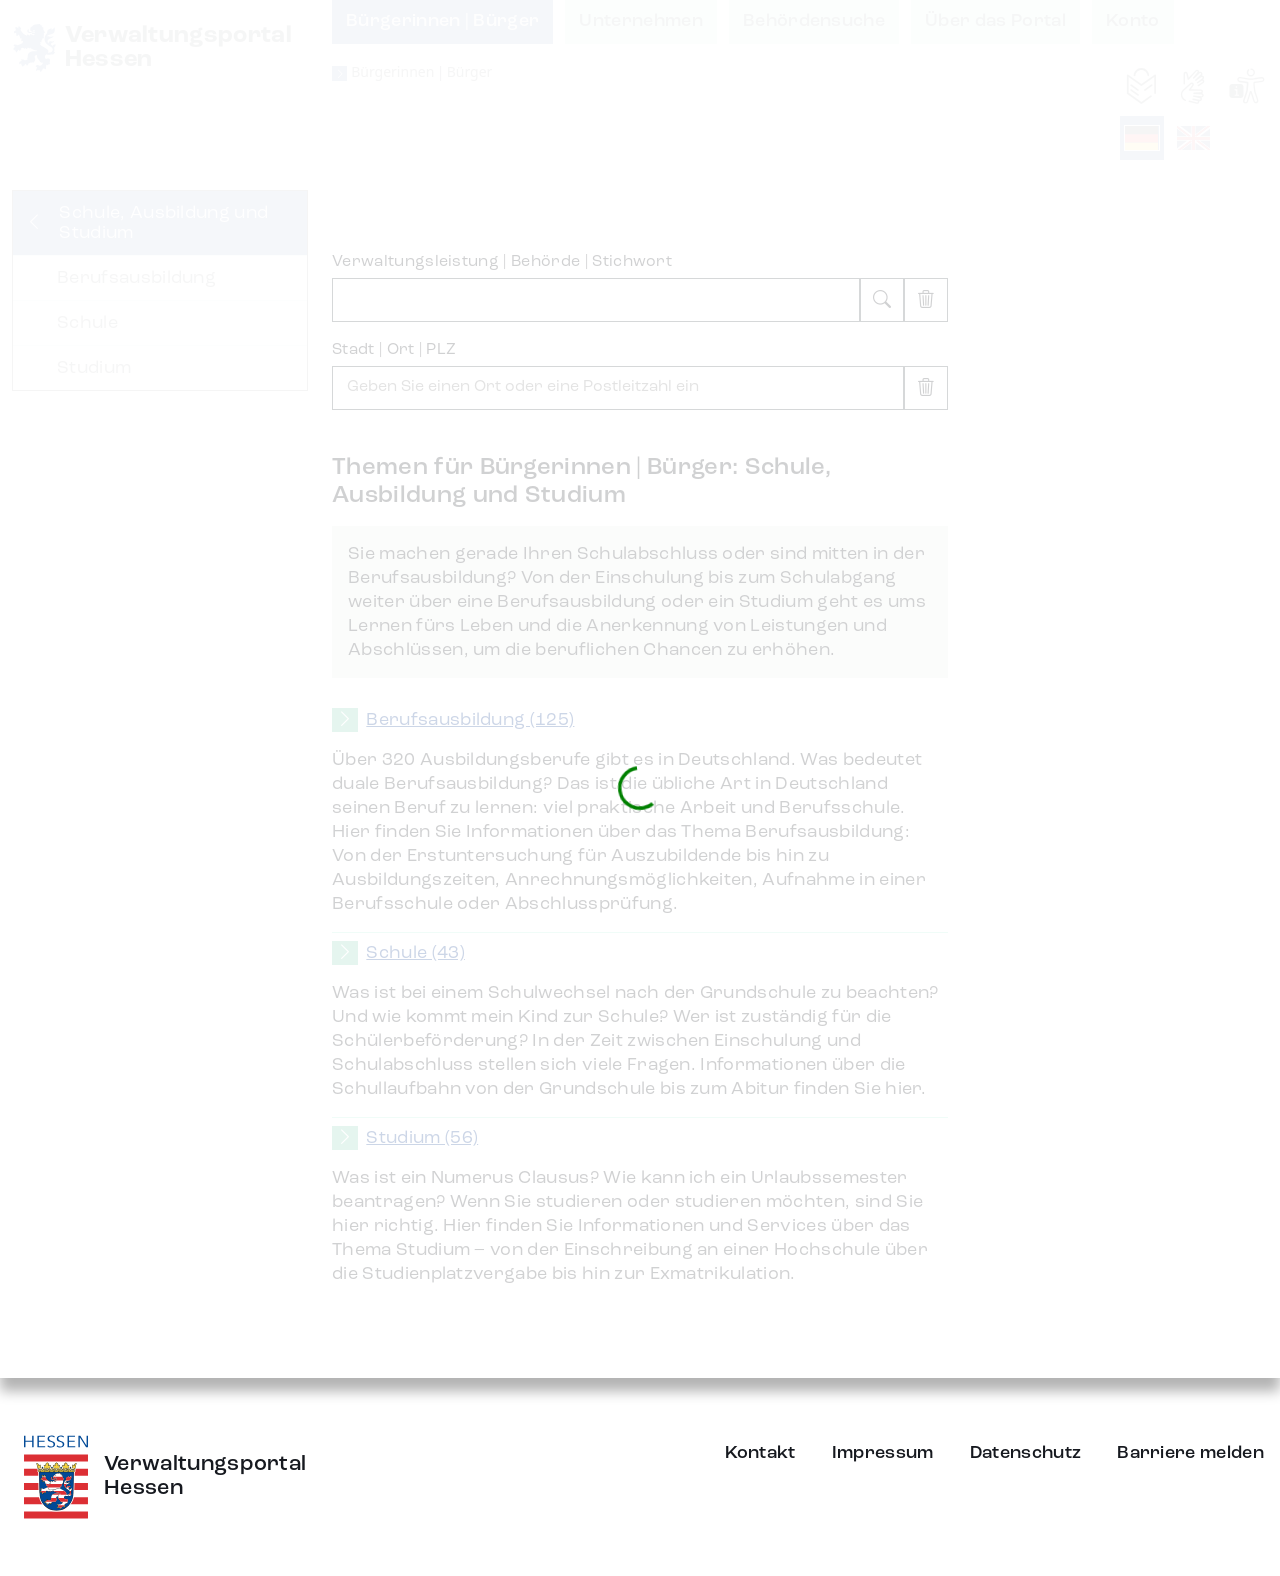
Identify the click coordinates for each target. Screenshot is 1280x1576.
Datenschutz (1026, 1453)
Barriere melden (1190, 1453)
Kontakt (760, 1453)
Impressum (883, 1453)
